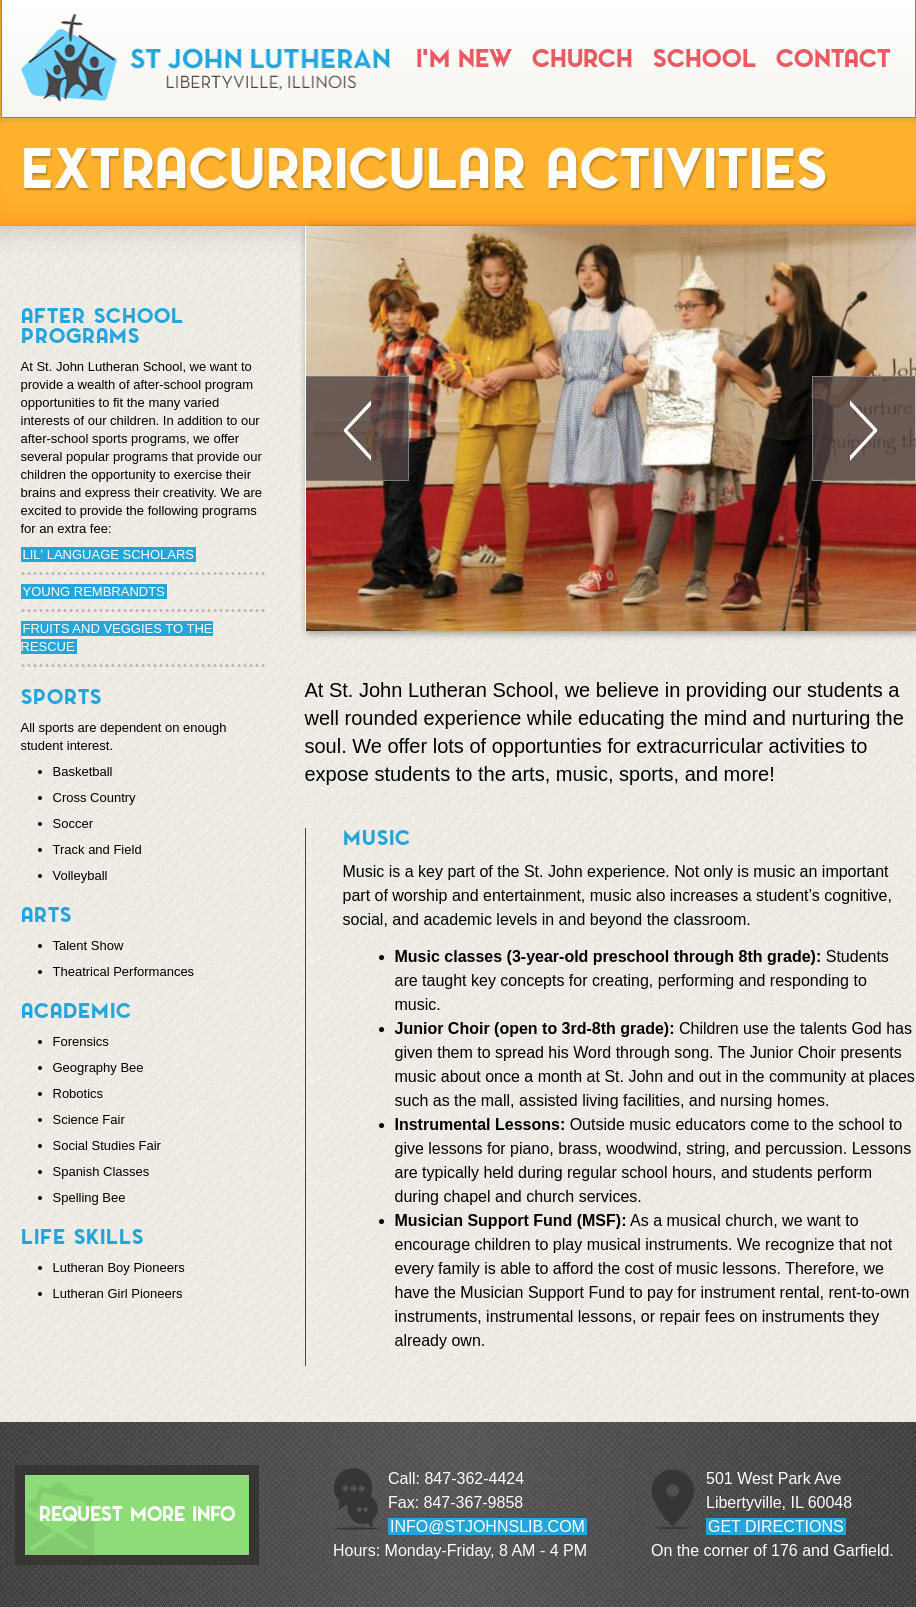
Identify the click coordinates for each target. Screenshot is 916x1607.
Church (582, 59)
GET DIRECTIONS (776, 1526)
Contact (833, 59)
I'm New (464, 59)
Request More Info (137, 1514)
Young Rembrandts (94, 591)
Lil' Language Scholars (109, 554)
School (704, 59)
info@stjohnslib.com (487, 1526)
